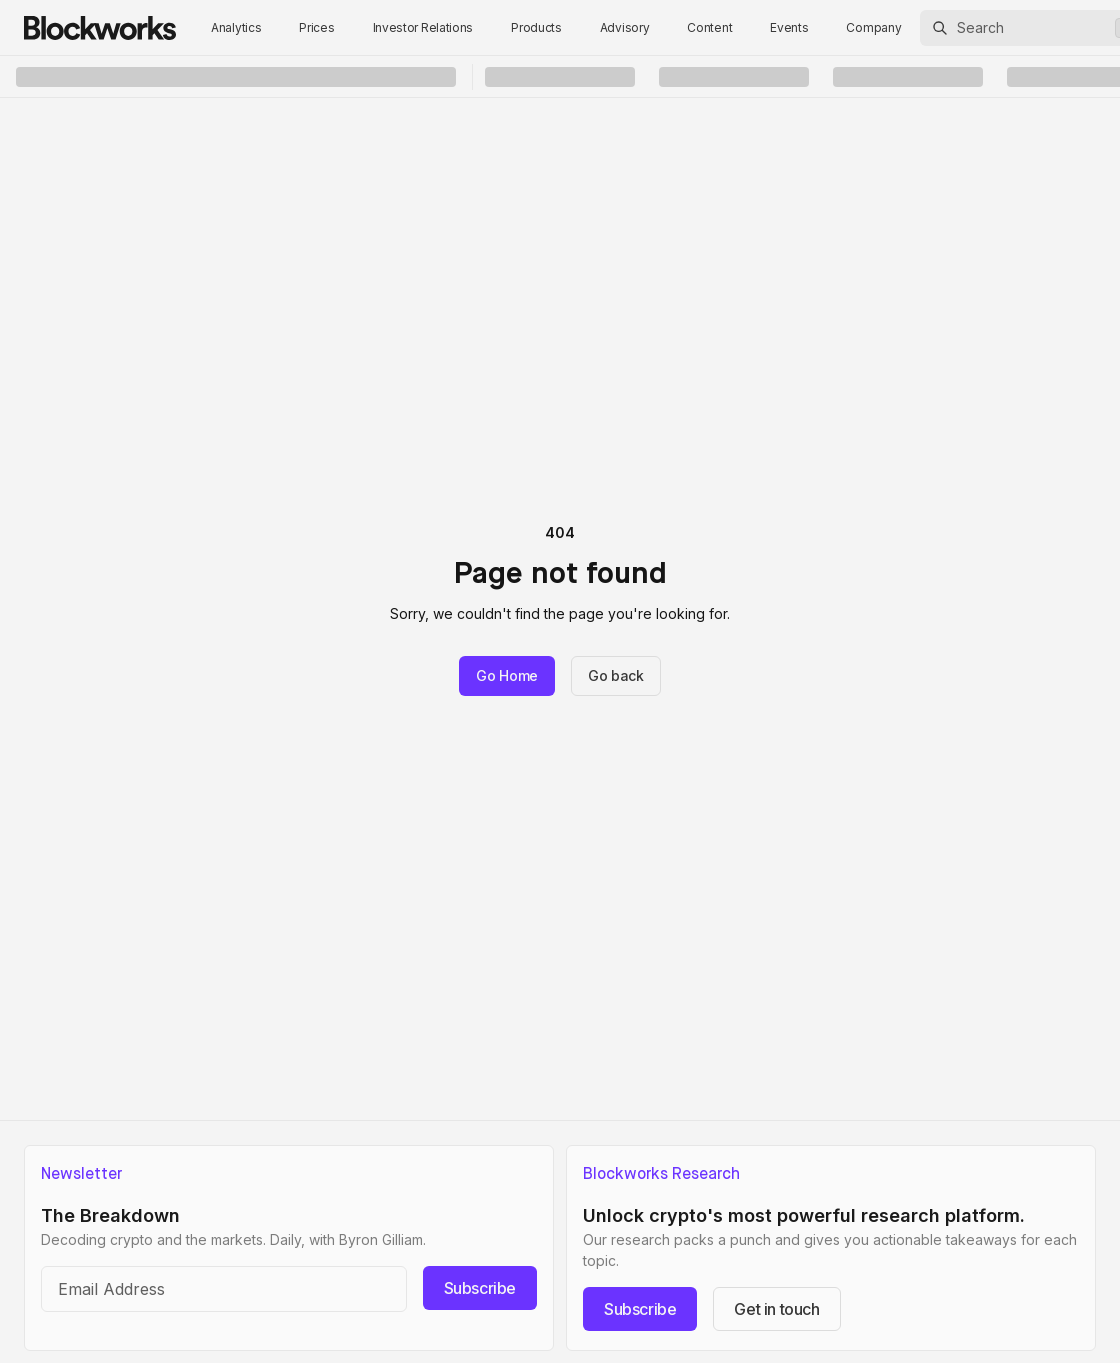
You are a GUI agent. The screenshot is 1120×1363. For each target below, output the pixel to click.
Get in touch (776, 1309)
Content (709, 27)
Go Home (507, 675)
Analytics (236, 27)
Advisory (625, 27)
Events (789, 27)
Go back (616, 675)
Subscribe (480, 1288)
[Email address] (224, 1289)
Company (873, 27)
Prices (316, 27)
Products (536, 27)
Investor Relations (423, 27)
